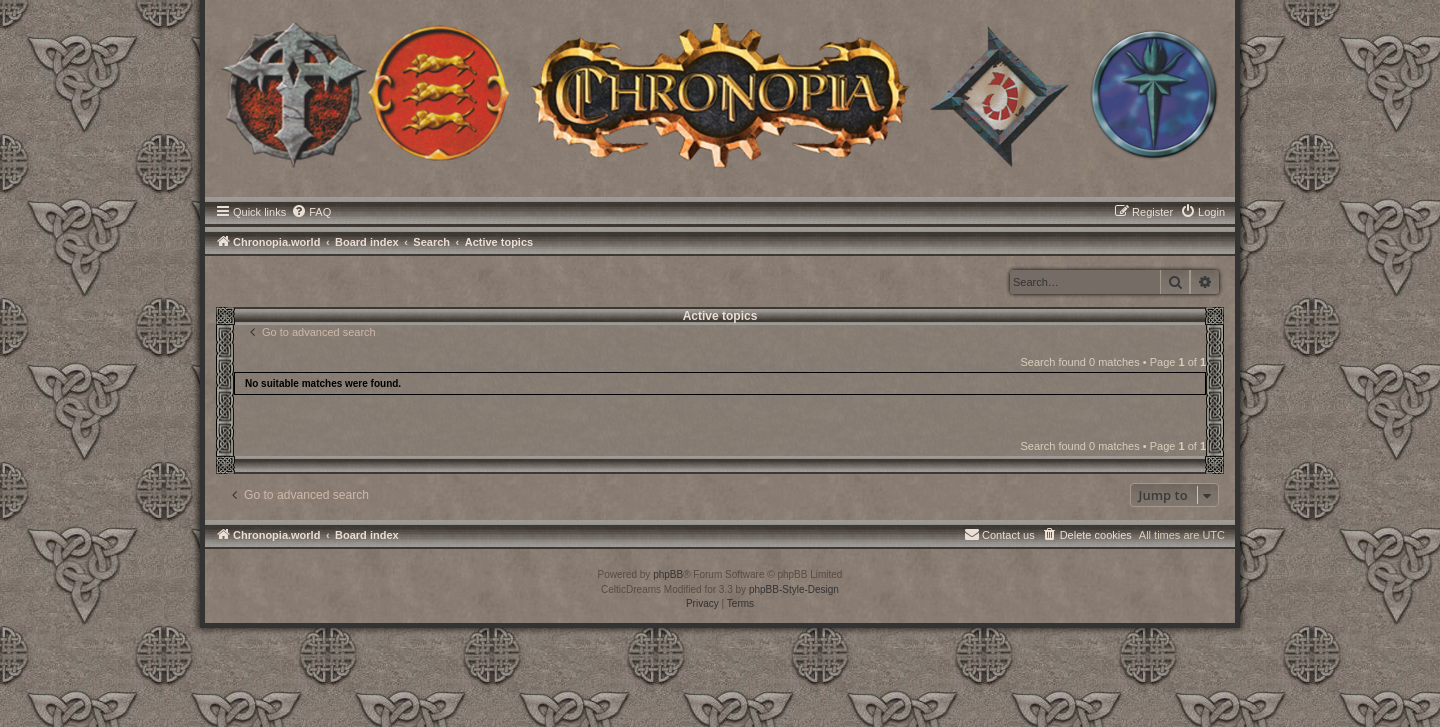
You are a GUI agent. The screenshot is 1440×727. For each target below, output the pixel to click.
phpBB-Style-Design (794, 589)
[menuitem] (311, 212)
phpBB (668, 574)
